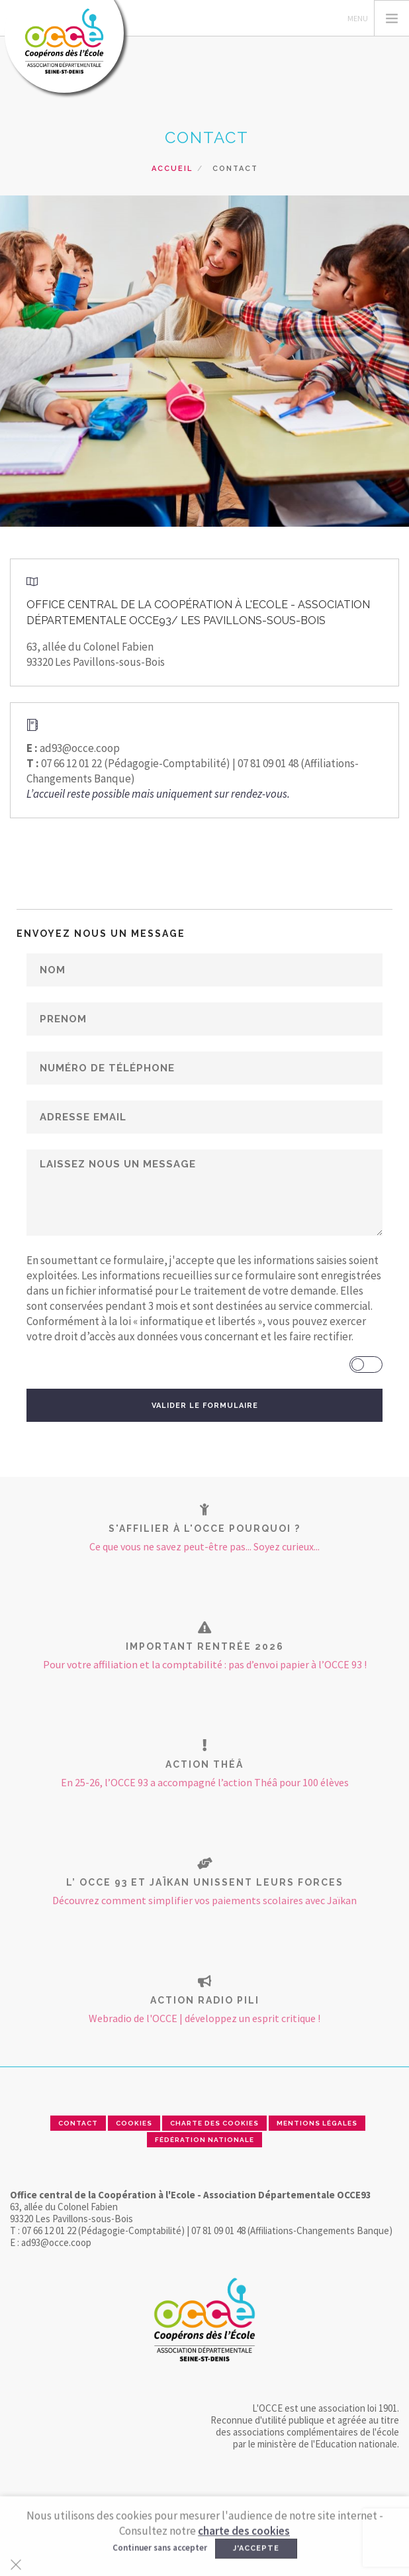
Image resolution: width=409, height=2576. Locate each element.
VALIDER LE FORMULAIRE (205, 1405)
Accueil (172, 168)
